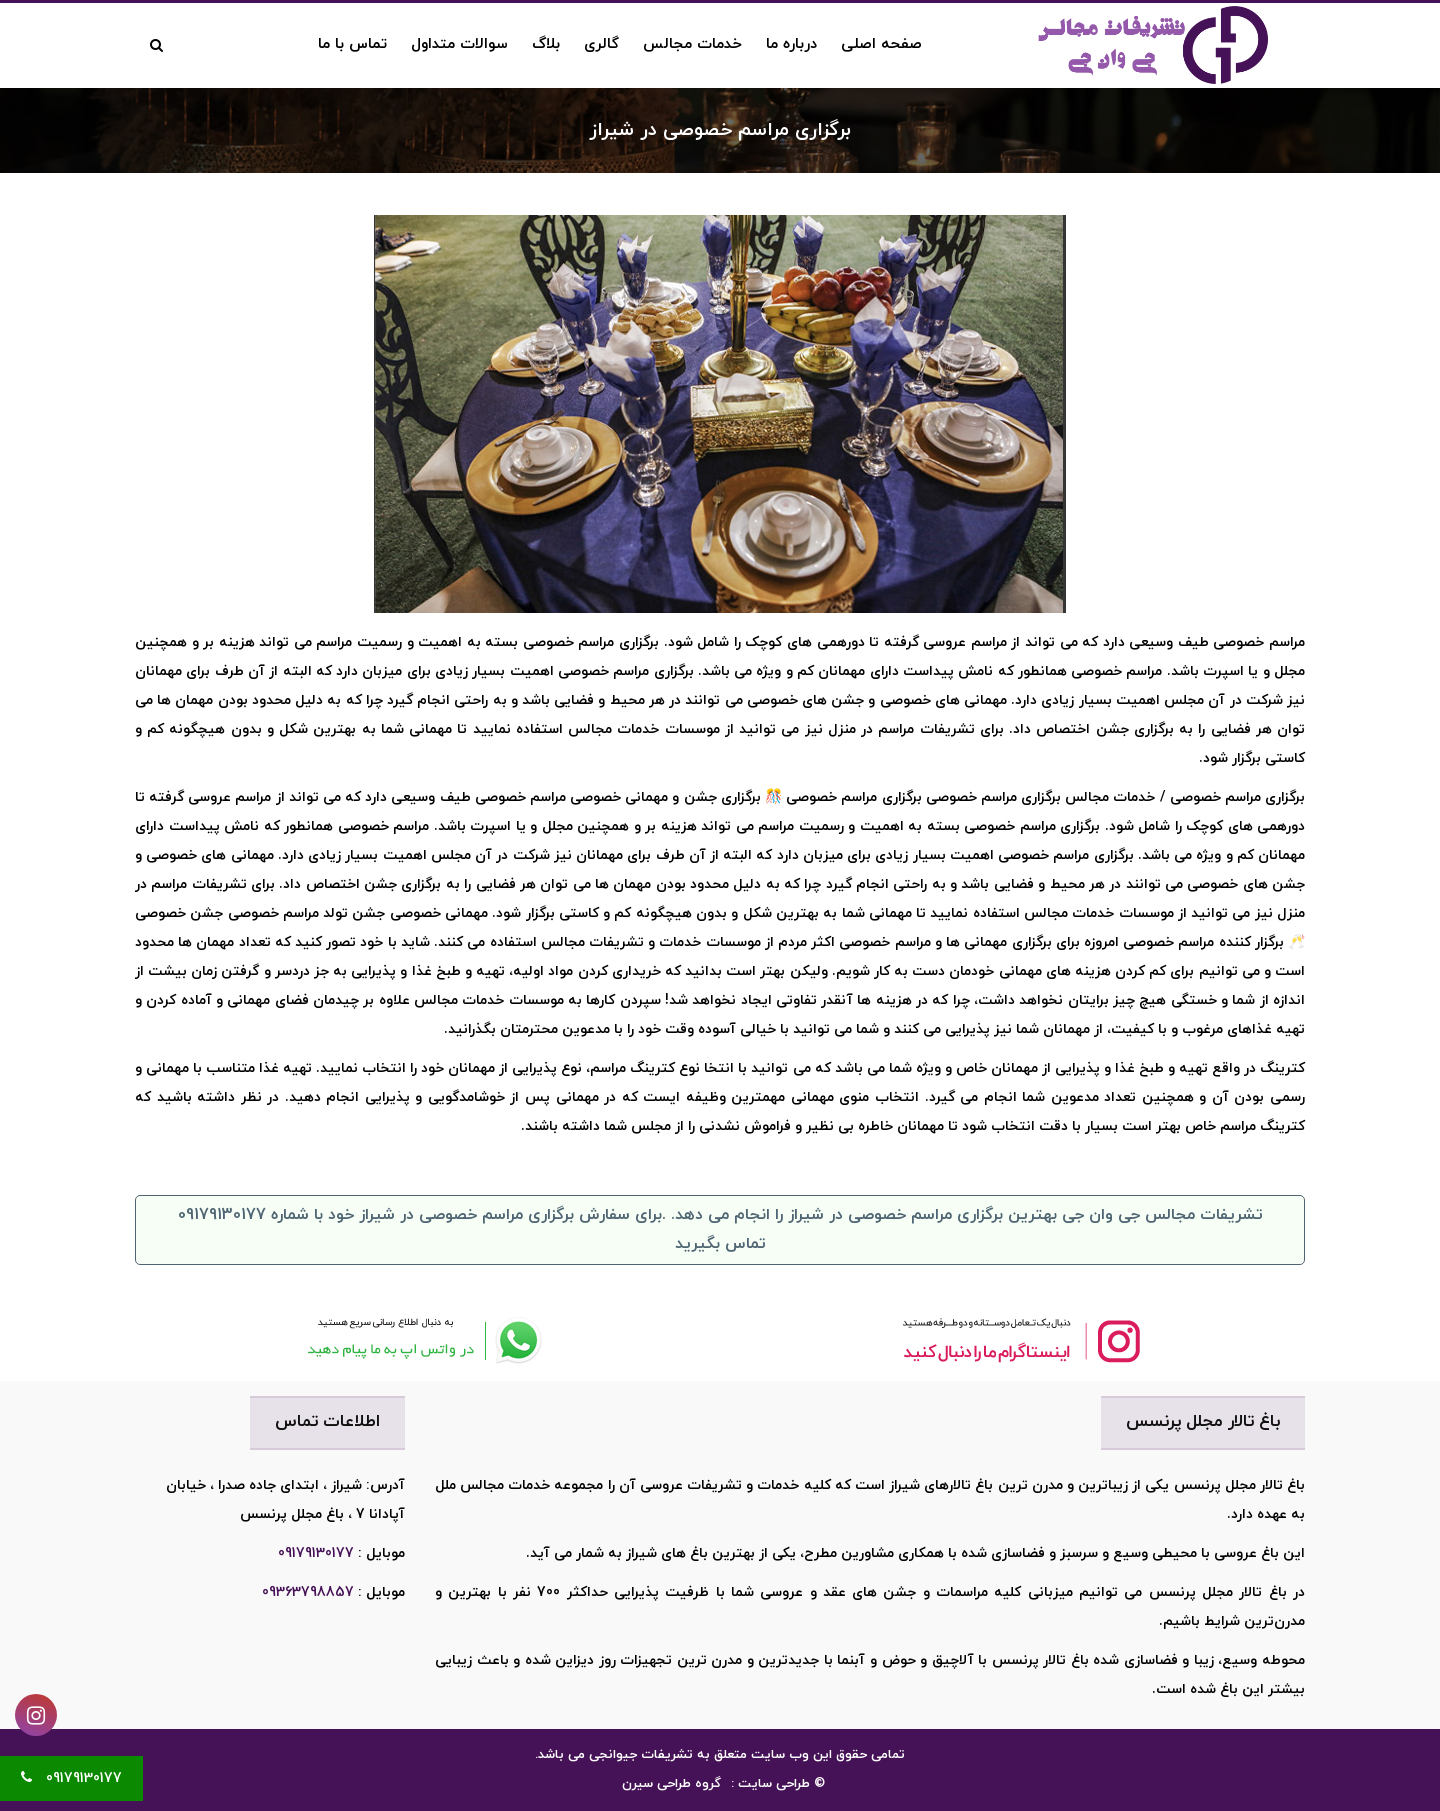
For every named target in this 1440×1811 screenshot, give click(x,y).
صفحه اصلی (881, 44)
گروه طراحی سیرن (671, 1784)
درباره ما (791, 44)
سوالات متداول (459, 44)
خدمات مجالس (692, 44)
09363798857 (308, 1592)
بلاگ (546, 44)
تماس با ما (352, 44)
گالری (601, 44)
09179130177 (316, 1553)
